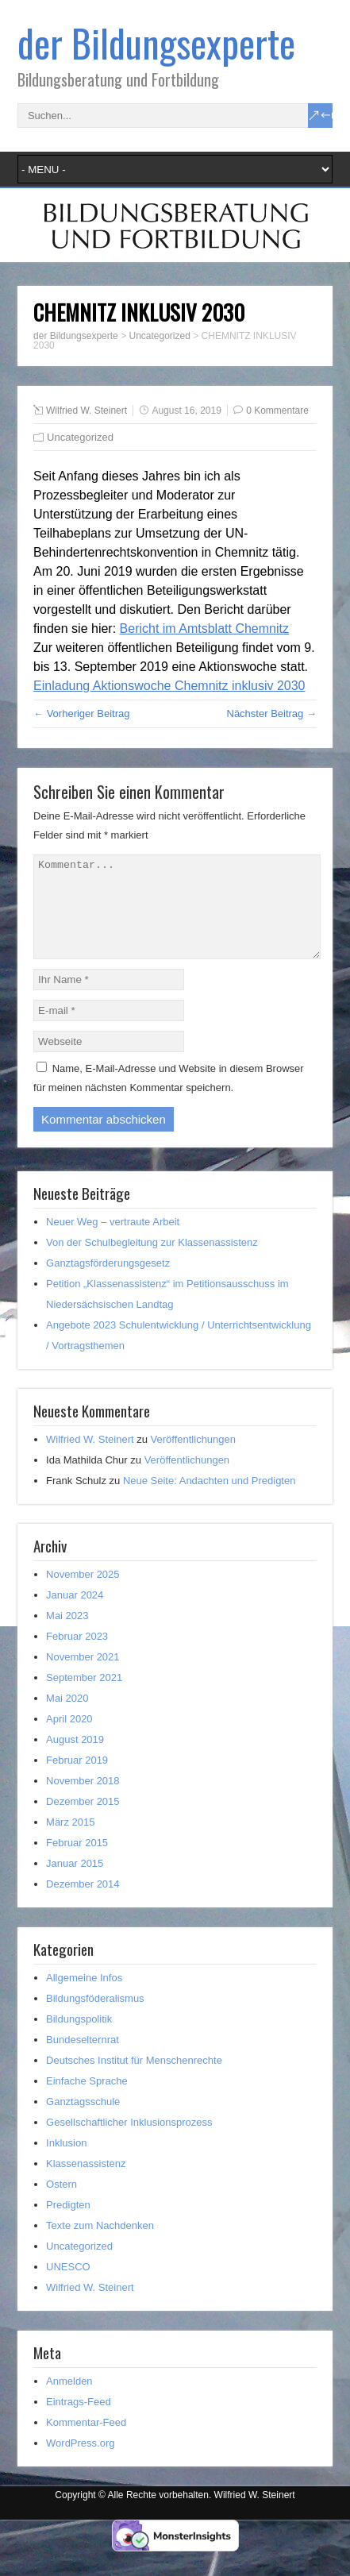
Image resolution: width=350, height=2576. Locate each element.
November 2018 (83, 1800)
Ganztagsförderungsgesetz (108, 1282)
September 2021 (84, 1697)
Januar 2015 (74, 1882)
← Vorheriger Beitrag (81, 713)
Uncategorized (80, 437)
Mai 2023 (67, 1635)
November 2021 (83, 1676)
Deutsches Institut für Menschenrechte (134, 2079)
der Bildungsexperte (156, 42)
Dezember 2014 (83, 1903)
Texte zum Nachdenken (100, 2244)
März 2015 (70, 1841)
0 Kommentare (277, 410)
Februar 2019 (77, 1779)
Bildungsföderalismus (95, 2017)
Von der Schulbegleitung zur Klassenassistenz (152, 1261)
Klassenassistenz (85, 2182)
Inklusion (66, 2162)
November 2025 (83, 1593)
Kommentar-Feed (86, 2441)
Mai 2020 (67, 1717)
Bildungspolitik (79, 2038)
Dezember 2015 (83, 1820)
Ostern (61, 2203)
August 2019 (75, 1758)
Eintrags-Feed (78, 2421)
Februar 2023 (77, 1655)
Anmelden (69, 2400)
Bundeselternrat (82, 2059)
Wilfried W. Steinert (86, 410)
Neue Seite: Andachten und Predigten (209, 1500)
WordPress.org (80, 2462)
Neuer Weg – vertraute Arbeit (112, 1241)
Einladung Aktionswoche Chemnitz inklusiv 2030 (169, 685)
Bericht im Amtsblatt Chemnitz (204, 628)
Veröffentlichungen (193, 1458)
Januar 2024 (74, 1614)
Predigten (68, 2224)
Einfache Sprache (87, 2100)
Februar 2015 (77, 1862)
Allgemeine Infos (84, 1997)
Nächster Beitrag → (272, 713)
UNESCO (68, 2286)
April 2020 (69, 1738)
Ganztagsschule (83, 2121)
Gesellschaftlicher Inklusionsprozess (129, 2141)
